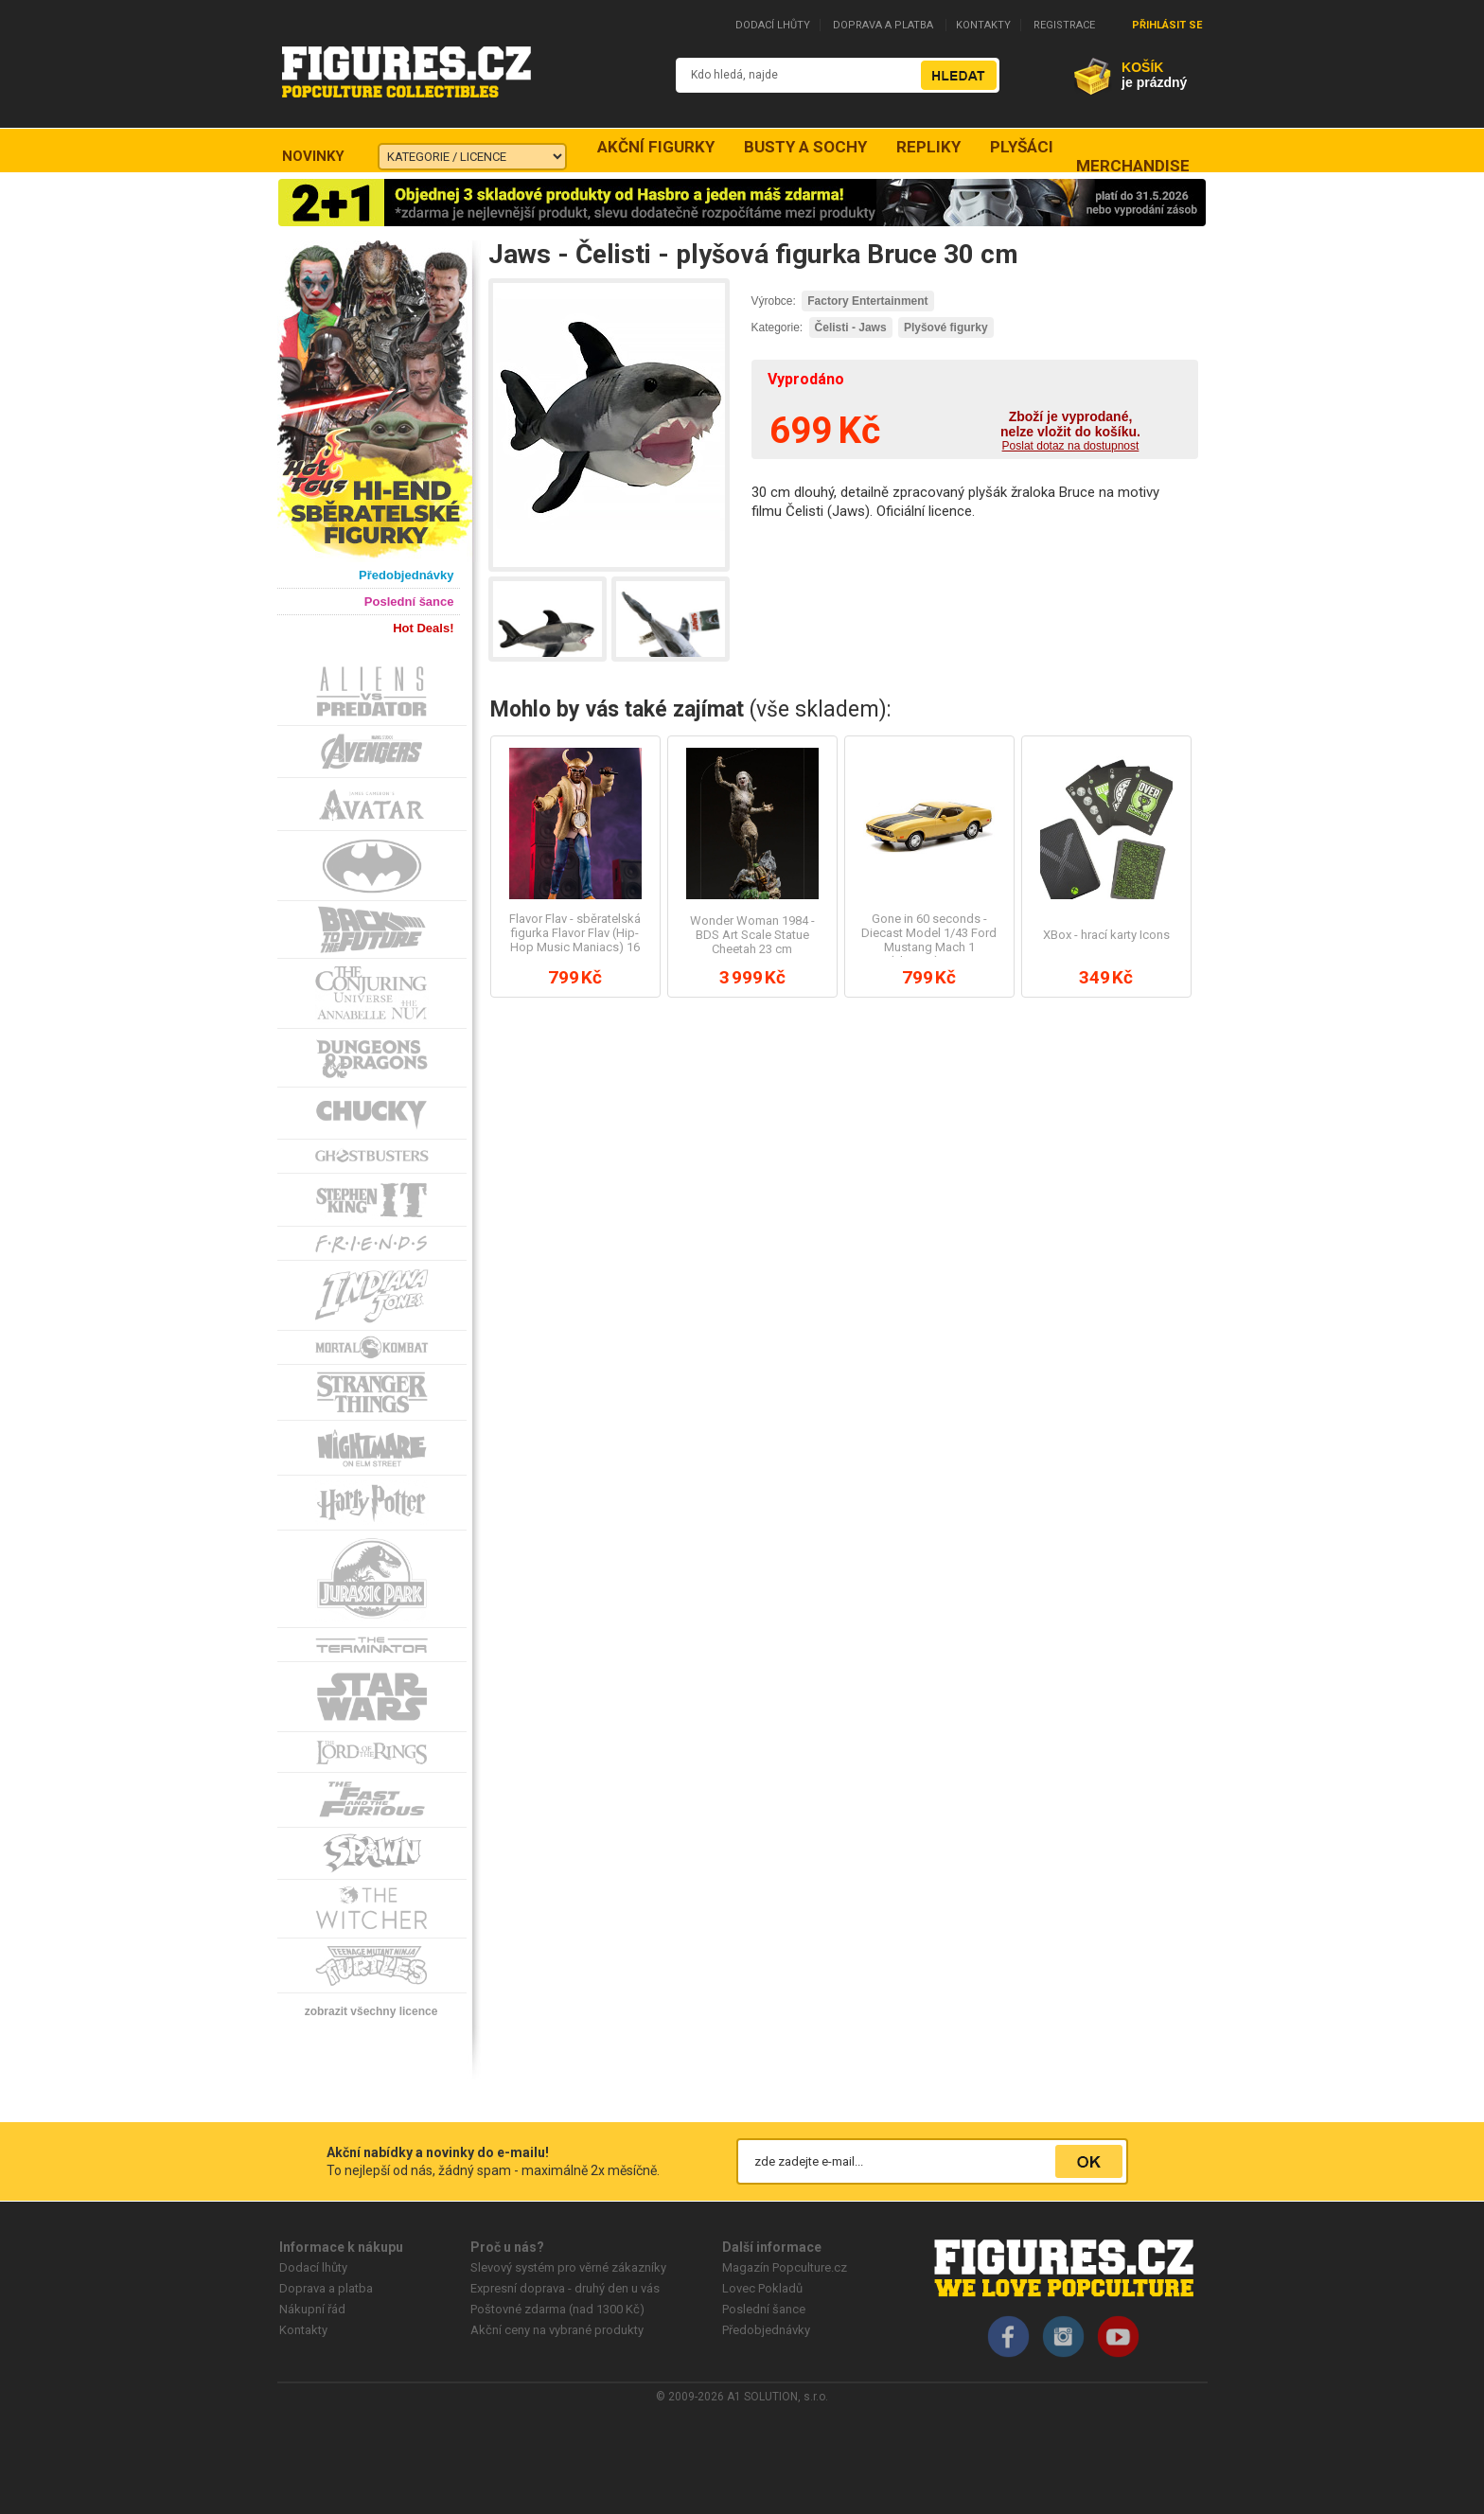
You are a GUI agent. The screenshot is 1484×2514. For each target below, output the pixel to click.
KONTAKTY (983, 25)
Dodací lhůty (313, 2267)
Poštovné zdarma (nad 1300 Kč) (557, 2309)
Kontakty (303, 2330)
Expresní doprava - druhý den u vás (565, 2288)
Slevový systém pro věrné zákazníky (568, 2267)
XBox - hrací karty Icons (1106, 935)
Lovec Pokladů (762, 2288)
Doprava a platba (326, 2288)
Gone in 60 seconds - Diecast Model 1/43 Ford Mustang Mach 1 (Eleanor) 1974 (929, 940)
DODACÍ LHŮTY (772, 25)
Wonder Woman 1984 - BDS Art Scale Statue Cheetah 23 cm (752, 934)
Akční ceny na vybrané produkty (557, 2330)
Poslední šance (763, 2309)
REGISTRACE (1064, 25)
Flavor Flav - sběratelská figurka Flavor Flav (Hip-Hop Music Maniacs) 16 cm (575, 940)
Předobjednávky (766, 2330)
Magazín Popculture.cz (784, 2267)
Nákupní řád (312, 2309)
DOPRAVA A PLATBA (883, 25)
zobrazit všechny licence (371, 2011)
